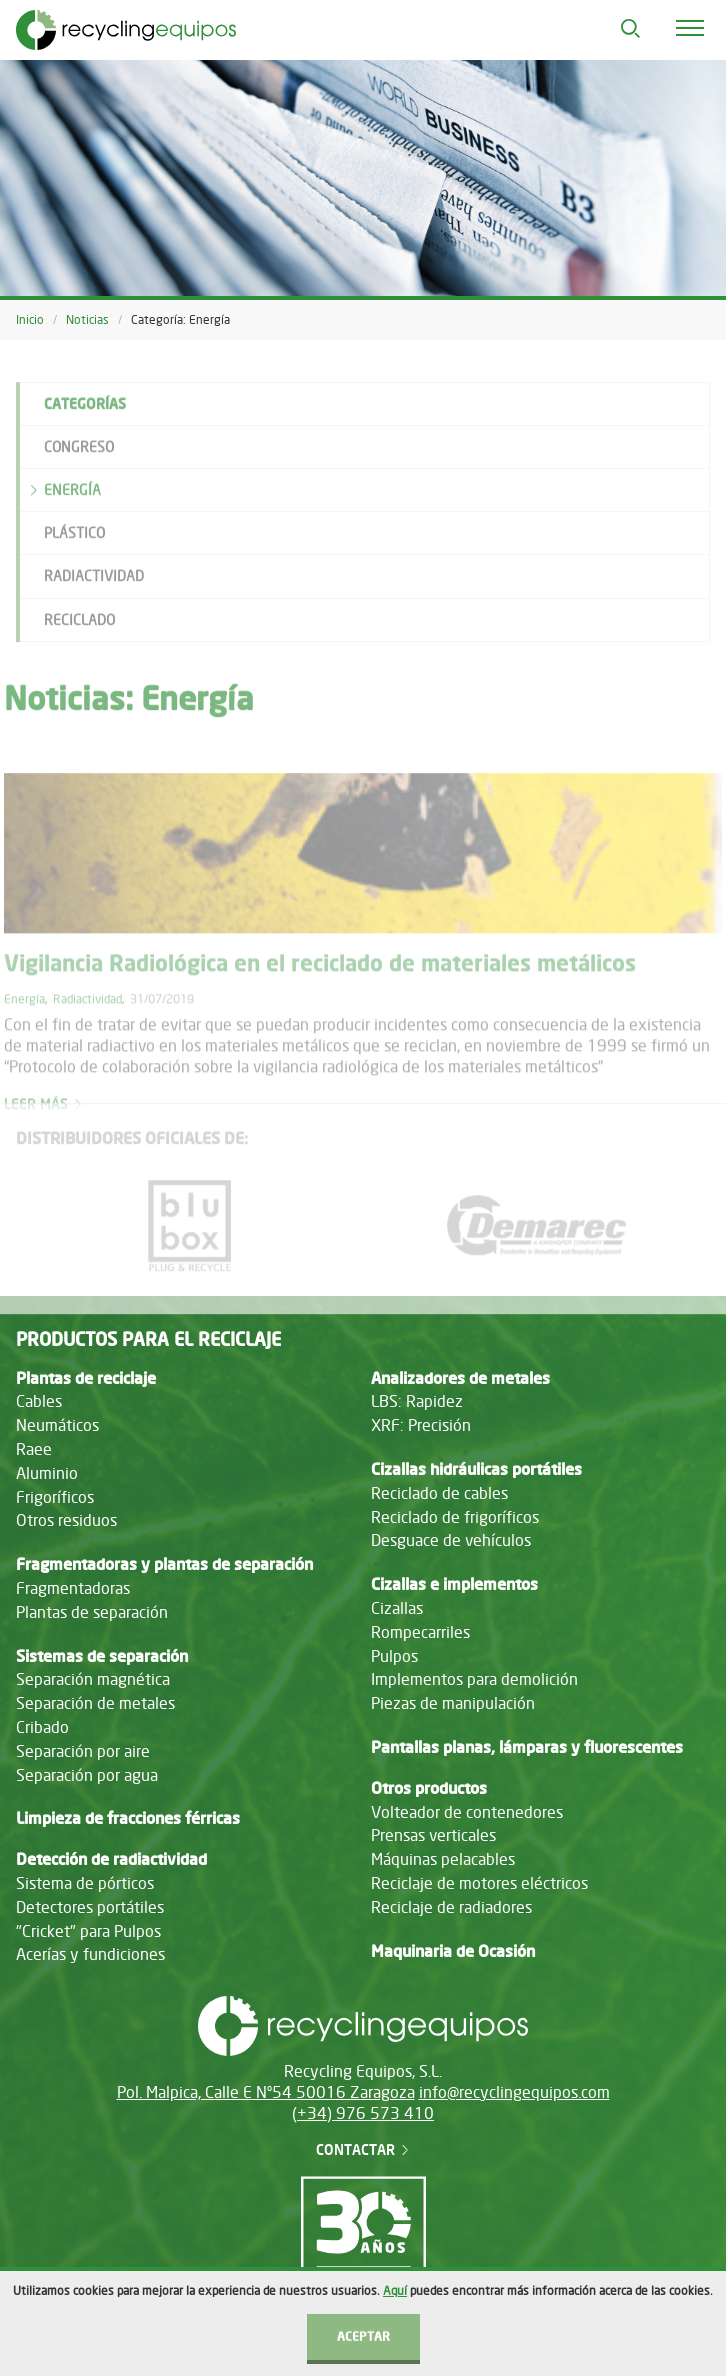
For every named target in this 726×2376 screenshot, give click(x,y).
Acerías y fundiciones (90, 1954)
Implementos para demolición (474, 1679)
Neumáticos (57, 1425)
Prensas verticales (433, 1835)
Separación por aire (83, 1751)
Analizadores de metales (460, 1378)
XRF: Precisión (421, 1425)
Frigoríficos (55, 1497)
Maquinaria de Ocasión (453, 1951)
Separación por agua (87, 1775)
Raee (34, 1449)
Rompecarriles (420, 1632)
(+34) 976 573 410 (363, 2113)
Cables (39, 1401)
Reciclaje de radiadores (451, 1907)
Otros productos (429, 1788)
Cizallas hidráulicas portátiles (476, 1469)
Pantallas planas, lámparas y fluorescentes (527, 1747)
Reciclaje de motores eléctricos (479, 1883)
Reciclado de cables (439, 1493)
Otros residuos (66, 1520)
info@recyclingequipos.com (514, 2092)
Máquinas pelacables (443, 1859)
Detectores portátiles (90, 1907)
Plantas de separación (92, 1612)
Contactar (363, 2149)
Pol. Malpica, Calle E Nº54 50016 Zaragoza (266, 2092)
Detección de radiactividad (111, 1859)
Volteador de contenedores (467, 1812)
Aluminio (47, 1473)
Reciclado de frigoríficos (455, 1517)
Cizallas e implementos (454, 1584)
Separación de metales (95, 1703)
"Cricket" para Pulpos (88, 1931)
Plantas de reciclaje (86, 1378)
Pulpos (394, 1656)
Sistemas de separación (102, 1656)
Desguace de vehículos (451, 1540)
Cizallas (397, 1608)
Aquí (395, 2332)
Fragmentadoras (73, 1588)
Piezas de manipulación (453, 1703)
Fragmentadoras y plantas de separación (164, 1564)
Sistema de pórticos (85, 1883)
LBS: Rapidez (417, 1401)
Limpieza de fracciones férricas (128, 1818)
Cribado (42, 1727)
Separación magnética (93, 1679)
